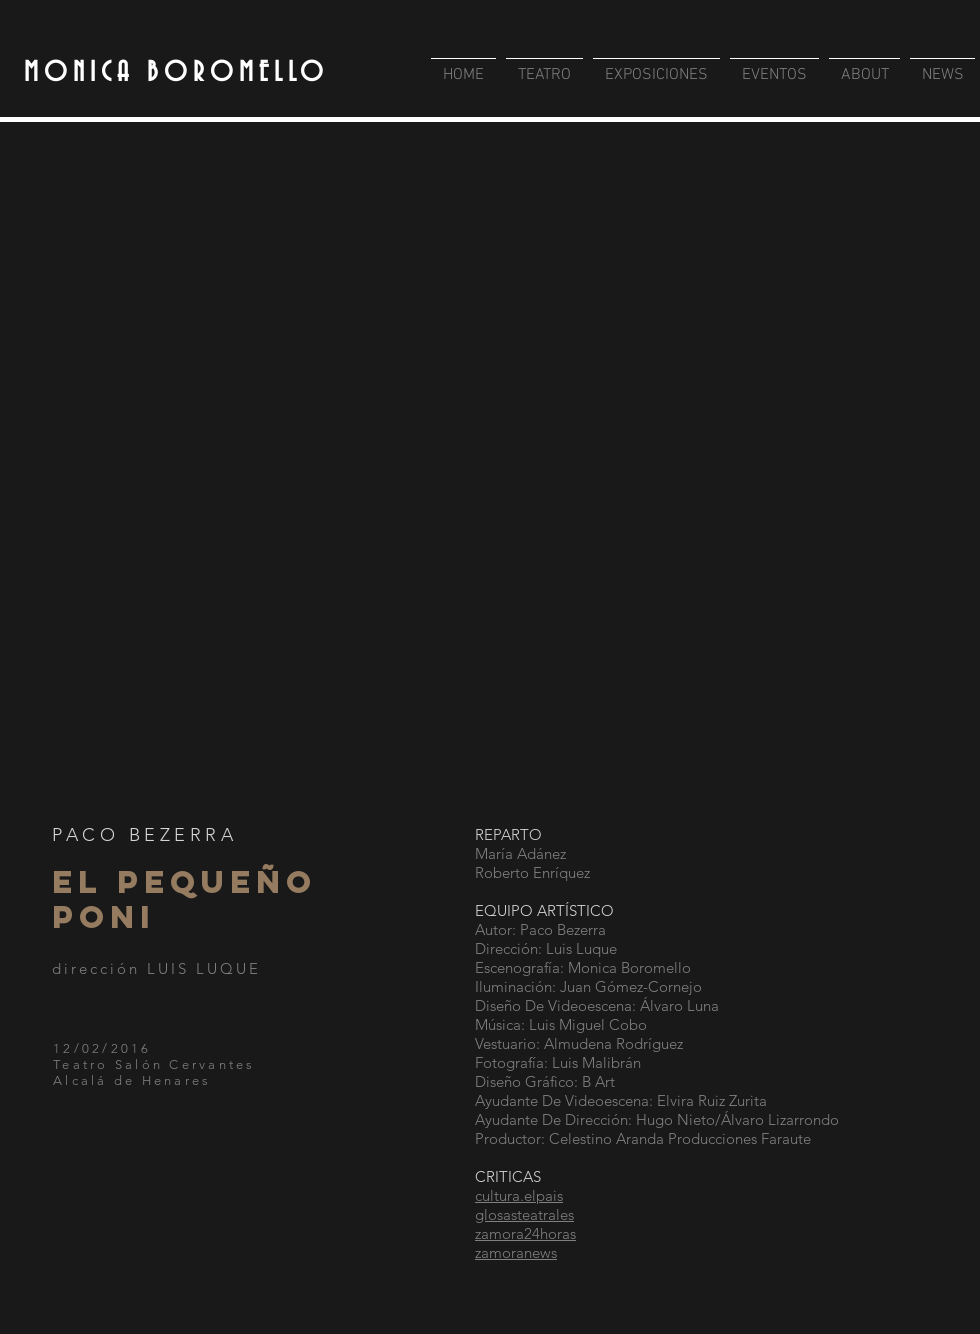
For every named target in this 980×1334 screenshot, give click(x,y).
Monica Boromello (629, 967)
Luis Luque (581, 948)
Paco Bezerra (563, 929)
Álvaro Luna (679, 1005)
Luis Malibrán (596, 1062)
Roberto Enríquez (532, 872)
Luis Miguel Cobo (588, 1024)
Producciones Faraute (739, 1138)
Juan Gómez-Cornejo (631, 986)
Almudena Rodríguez (613, 1043)
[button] (490, 467)
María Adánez (520, 853)
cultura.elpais (519, 1195)
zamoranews (516, 1252)
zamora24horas (525, 1233)
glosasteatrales (524, 1214)
